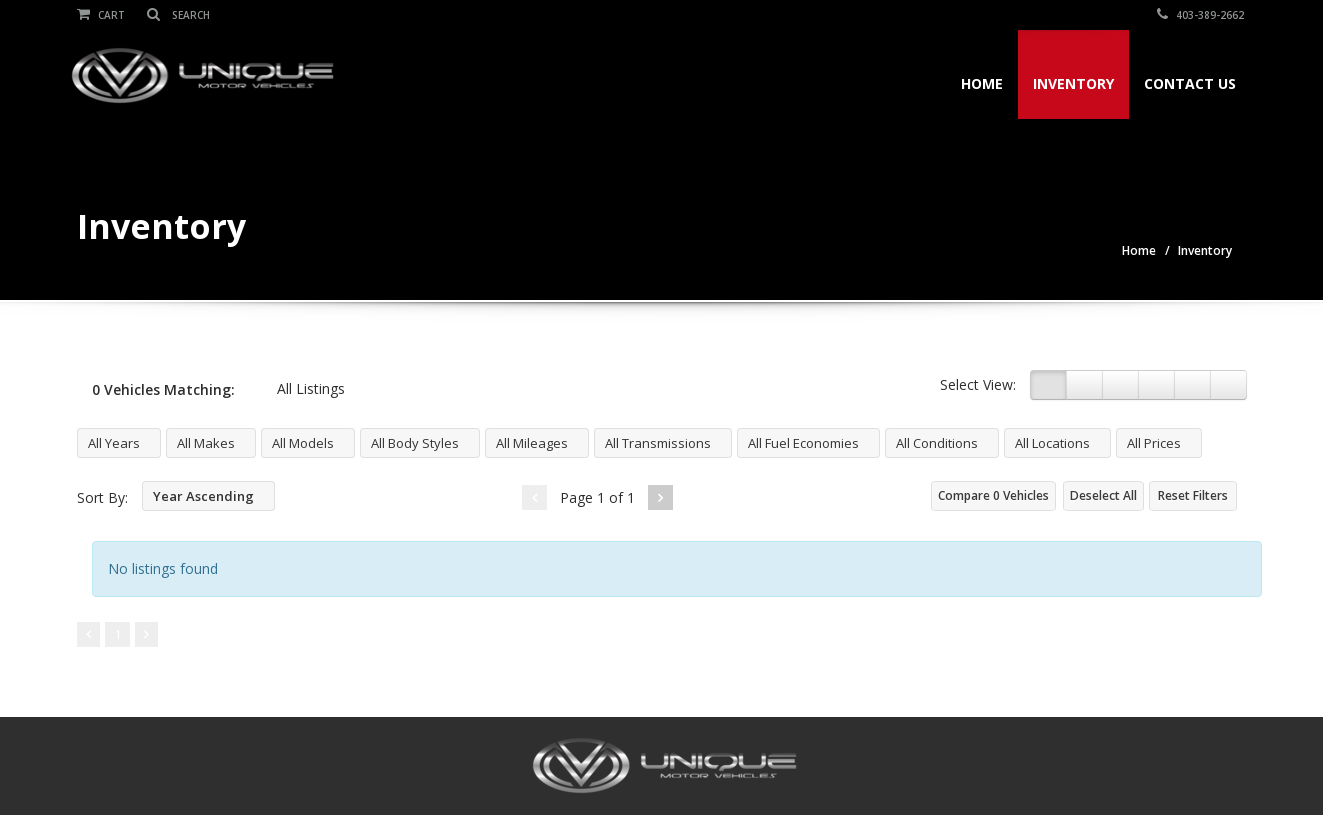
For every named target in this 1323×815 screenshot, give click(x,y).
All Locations (1052, 443)
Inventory (1069, 83)
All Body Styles (415, 443)
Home (978, 83)
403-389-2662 (1203, 15)
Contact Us (1186, 83)
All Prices (1154, 443)
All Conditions (937, 443)
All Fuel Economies (803, 443)
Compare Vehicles (993, 495)
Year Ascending (203, 496)
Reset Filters (1193, 495)
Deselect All (1103, 495)
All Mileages (532, 443)
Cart (101, 15)
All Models (303, 443)
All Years (114, 443)
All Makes (206, 443)
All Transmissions (658, 443)
